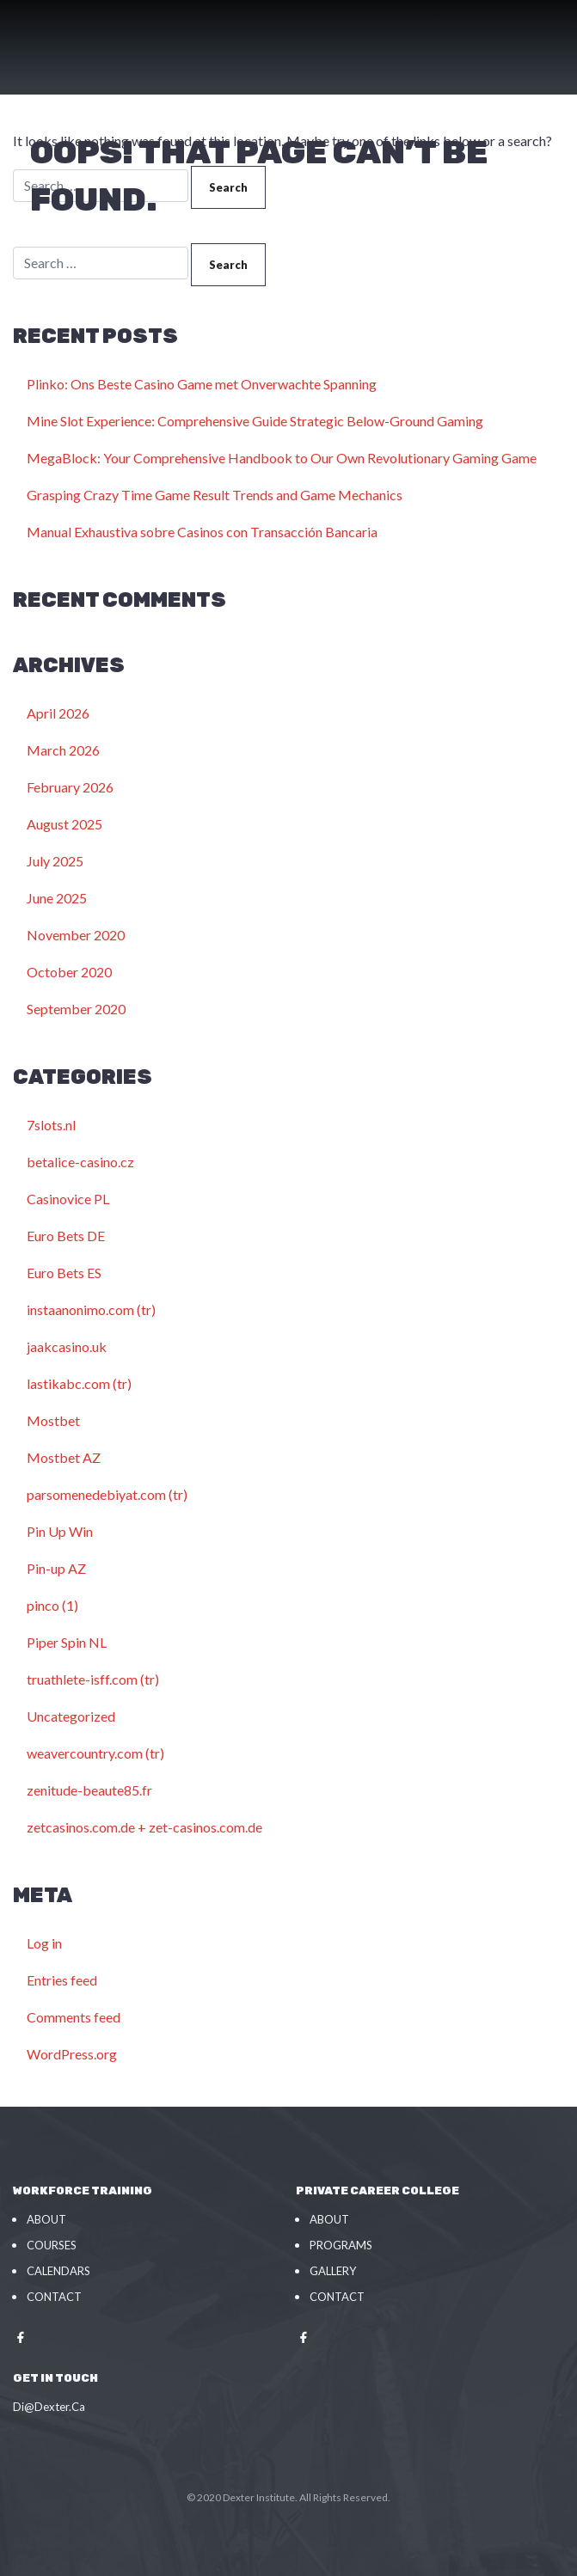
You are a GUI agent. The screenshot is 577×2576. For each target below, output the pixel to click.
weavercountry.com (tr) (95, 1753)
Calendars (58, 2271)
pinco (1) (52, 1605)
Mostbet (53, 1420)
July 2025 (55, 861)
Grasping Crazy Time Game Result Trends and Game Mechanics (214, 494)
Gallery (333, 2271)
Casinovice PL (68, 1198)
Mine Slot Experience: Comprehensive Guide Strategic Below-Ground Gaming (255, 421)
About (46, 2219)
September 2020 (76, 1008)
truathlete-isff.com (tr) (93, 1679)
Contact (54, 2297)
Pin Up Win (60, 1531)
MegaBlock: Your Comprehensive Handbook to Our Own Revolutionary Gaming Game (282, 458)
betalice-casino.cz (80, 1161)
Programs (341, 2245)
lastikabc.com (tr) (79, 1383)
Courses (52, 2245)
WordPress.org (72, 2054)
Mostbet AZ (64, 1457)
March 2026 (63, 750)
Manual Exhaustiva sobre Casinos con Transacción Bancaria (202, 531)
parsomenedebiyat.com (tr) (107, 1494)
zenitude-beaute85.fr (89, 1790)
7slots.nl (51, 1125)
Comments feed (73, 2017)
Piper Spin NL (67, 1642)
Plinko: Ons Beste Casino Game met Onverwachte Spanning (202, 384)
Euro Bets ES (64, 1272)
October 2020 (69, 972)
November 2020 (76, 935)
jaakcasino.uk (67, 1346)
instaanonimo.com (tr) (91, 1309)
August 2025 (64, 824)
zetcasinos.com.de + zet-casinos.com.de (144, 1827)
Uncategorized (71, 1716)
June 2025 (57, 898)
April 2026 (58, 713)
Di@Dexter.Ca (49, 2407)
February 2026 (70, 787)
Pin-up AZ (56, 1568)
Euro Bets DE (66, 1235)
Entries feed (62, 1980)
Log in (44, 1943)
